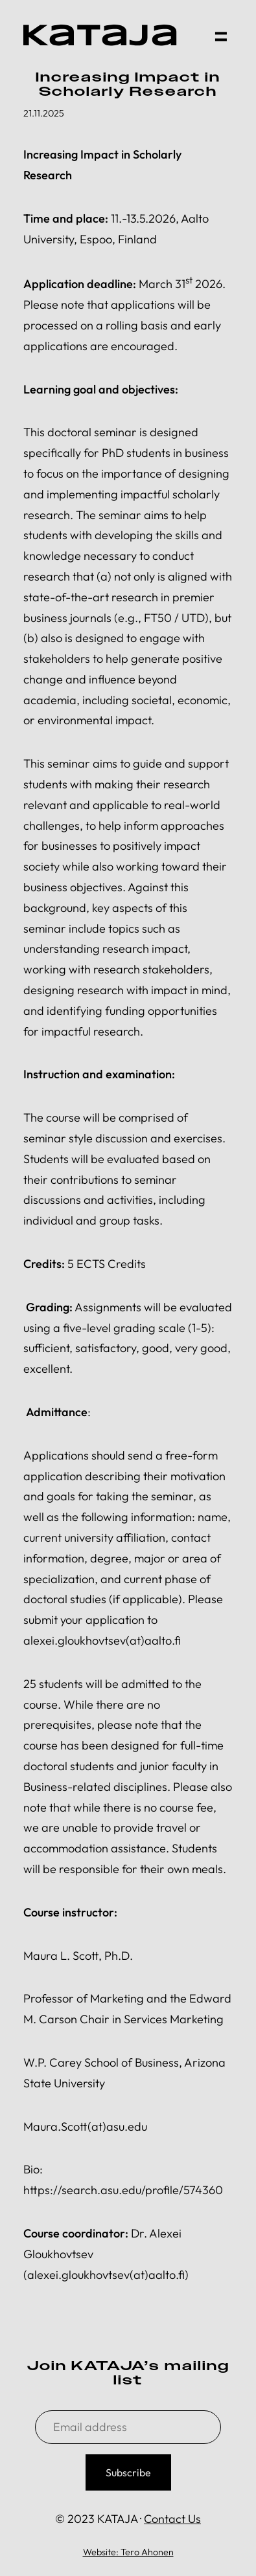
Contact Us (172, 2518)
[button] (220, 35)
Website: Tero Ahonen (128, 2552)
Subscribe (128, 2472)
